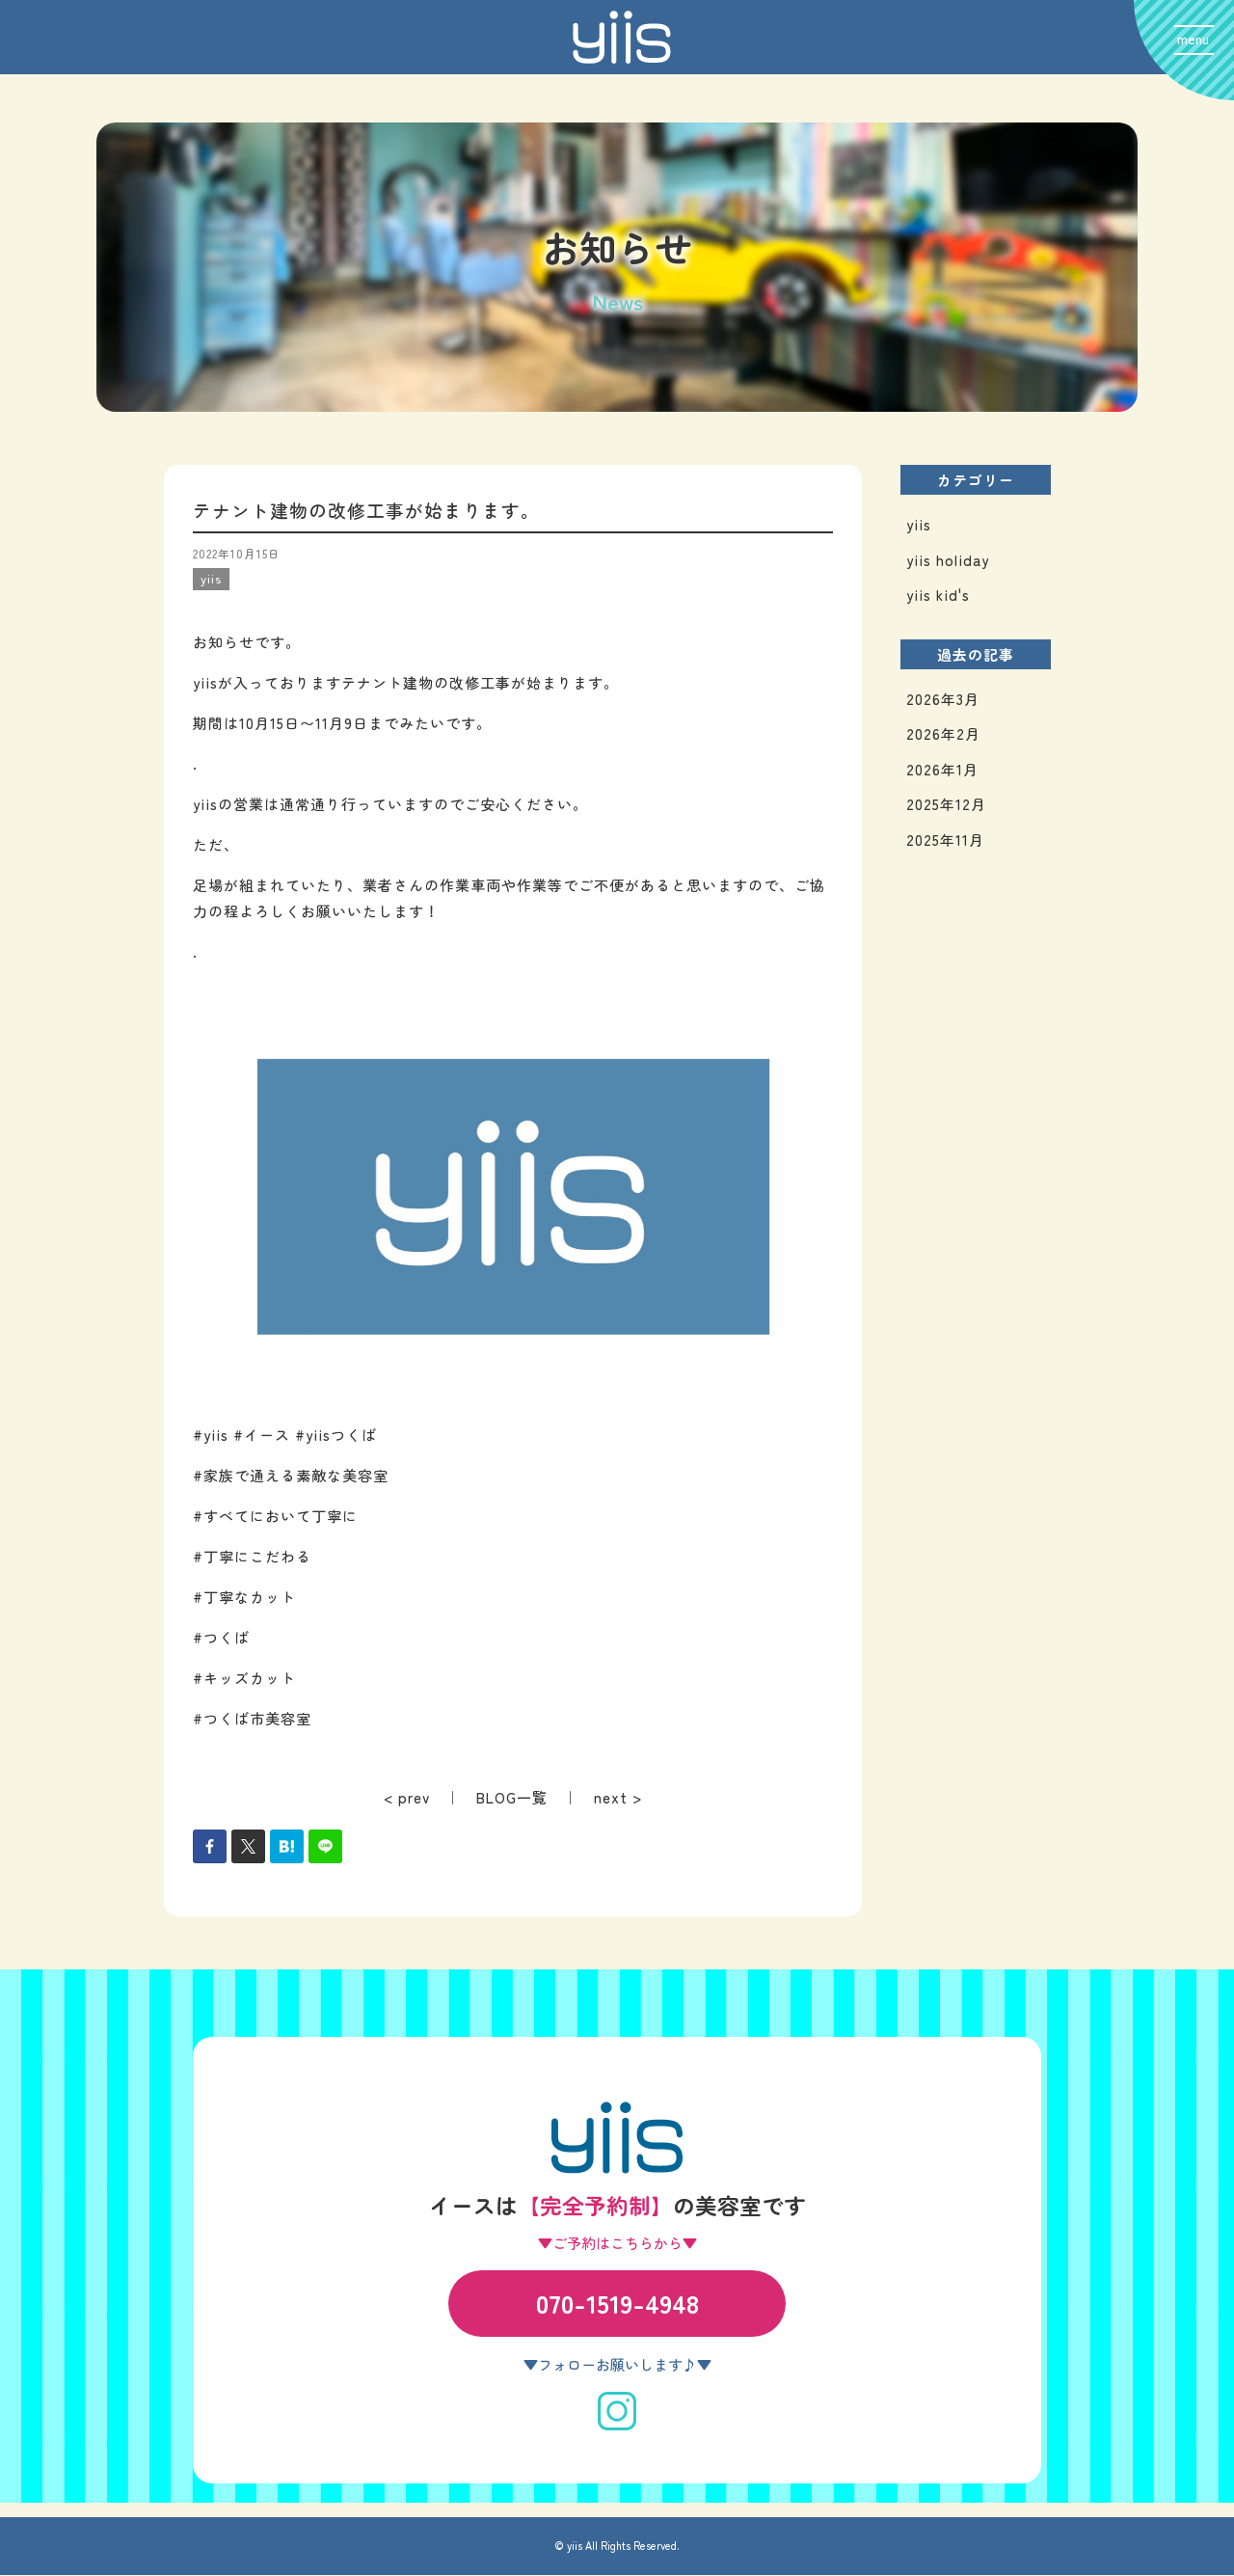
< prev (407, 1797)
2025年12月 (946, 805)
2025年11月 (945, 839)
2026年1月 (942, 769)
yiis (918, 525)
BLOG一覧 (512, 1797)
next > (618, 1797)
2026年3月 (942, 699)
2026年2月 (943, 734)
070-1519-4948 (617, 2303)
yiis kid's (938, 595)
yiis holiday (947, 560)
